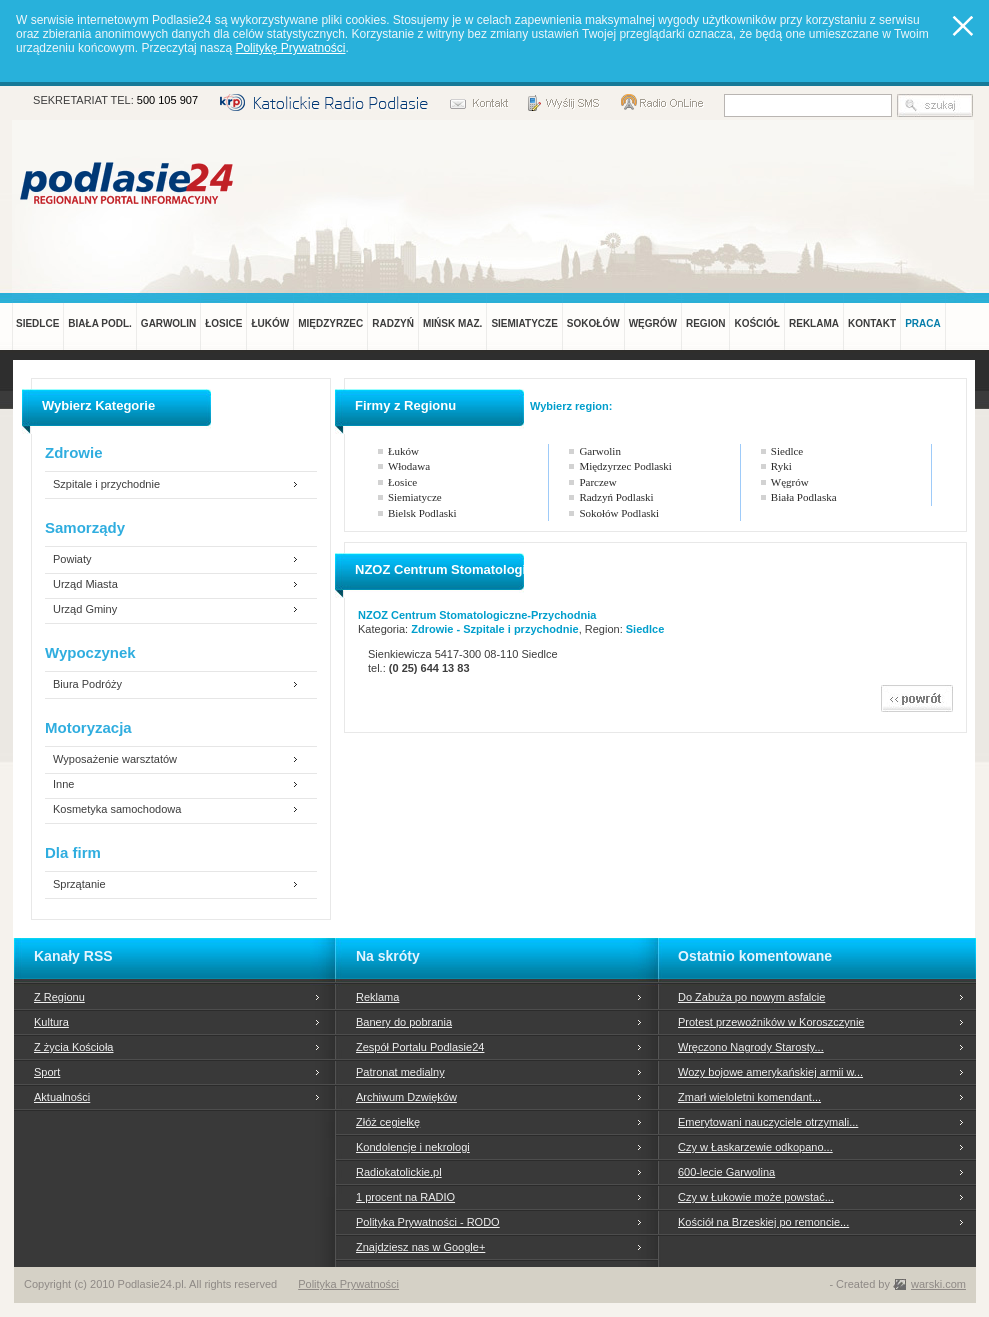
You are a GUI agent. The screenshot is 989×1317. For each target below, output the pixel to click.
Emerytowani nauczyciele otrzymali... (768, 1122)
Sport (47, 1072)
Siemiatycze (415, 497)
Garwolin (600, 451)
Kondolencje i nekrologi (413, 1147)
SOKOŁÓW (593, 323)
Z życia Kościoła (73, 1047)
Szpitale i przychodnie (106, 484)
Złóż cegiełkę (388, 1122)
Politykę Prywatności (290, 48)
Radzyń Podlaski (616, 497)
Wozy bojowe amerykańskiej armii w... (770, 1072)
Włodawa (409, 466)
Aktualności (62, 1097)
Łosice (402, 482)
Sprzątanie (79, 884)
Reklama (377, 997)
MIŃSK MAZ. (452, 323)
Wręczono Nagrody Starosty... (751, 1047)
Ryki (781, 466)
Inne (63, 784)
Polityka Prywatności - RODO (428, 1222)
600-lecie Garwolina (726, 1172)
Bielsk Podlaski (422, 513)
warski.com (938, 1284)
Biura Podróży (87, 684)
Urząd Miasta (85, 584)
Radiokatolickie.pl (399, 1172)
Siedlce (787, 451)
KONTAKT (872, 323)
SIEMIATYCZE (524, 323)
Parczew (597, 482)
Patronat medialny (400, 1072)
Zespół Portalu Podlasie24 (420, 1047)
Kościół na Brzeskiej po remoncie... (763, 1222)
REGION (705, 323)
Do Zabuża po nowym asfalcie (751, 997)
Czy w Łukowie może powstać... (756, 1197)
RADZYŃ (393, 323)
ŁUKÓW (270, 323)
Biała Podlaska (804, 497)
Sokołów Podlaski (619, 513)
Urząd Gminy (85, 609)
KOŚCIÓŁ (757, 323)
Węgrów (790, 482)
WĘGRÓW (653, 323)
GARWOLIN (168, 323)
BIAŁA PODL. (100, 323)
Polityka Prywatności (348, 1284)
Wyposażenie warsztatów (115, 759)
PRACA (923, 323)
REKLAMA (814, 323)
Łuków (403, 451)
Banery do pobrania (404, 1022)
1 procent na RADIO (405, 1197)
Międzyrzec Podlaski (625, 466)
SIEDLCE (37, 323)
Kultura (51, 1022)
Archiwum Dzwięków (406, 1097)
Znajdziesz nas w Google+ (420, 1247)
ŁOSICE (223, 323)
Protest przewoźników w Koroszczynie (771, 1022)
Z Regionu (59, 997)
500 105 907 (167, 100)
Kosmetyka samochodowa (117, 809)
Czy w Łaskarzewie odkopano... (755, 1147)
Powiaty (72, 559)
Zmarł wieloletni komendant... (749, 1097)
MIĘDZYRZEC (330, 323)
